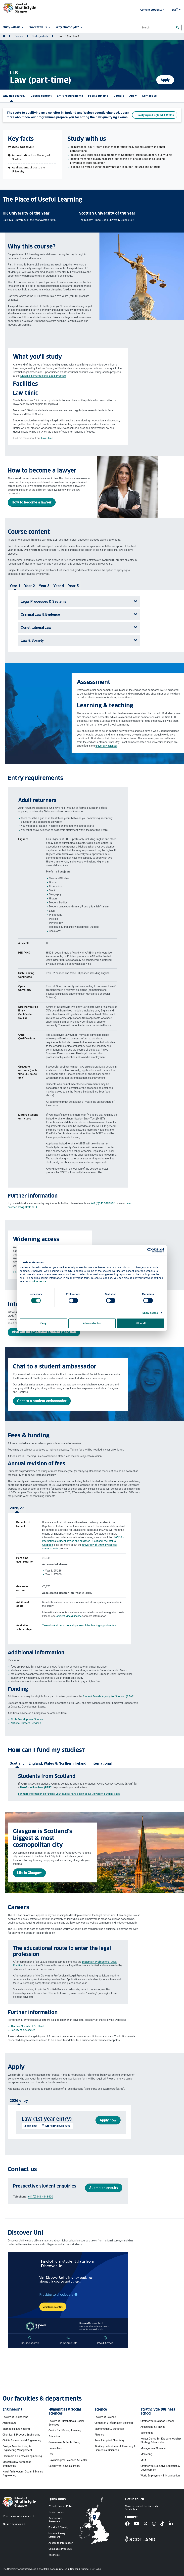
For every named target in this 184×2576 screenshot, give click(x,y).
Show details (150, 1312)
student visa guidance (60, 1616)
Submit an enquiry (98, 2188)
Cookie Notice (56, 2511)
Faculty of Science (105, 2416)
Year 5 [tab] (68, 586)
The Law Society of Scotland (22, 2026)
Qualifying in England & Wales (155, 115)
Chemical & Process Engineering (21, 2434)
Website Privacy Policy (60, 2505)
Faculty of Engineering (15, 2416)
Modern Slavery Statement (56, 2535)
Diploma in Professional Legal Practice (37, 375)
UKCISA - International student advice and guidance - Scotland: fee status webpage (74, 1541)
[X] (147, 2524)
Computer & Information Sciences (114, 2422)
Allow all (141, 1323)
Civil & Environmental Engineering (21, 2440)
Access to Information (60, 2542)
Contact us (149, 95)
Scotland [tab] (11, 1763)
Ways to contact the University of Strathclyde (143, 2507)
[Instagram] (156, 2524)
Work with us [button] (40, 27)
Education (54, 2436)
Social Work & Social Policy (64, 2465)
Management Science (153, 2448)
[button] (69, 601)
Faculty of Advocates (17, 2030)
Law (50, 2453)
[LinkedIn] (173, 2524)
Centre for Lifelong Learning (64, 2430)
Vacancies (54, 2554)
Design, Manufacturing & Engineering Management (17, 2448)
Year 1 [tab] (9, 586)
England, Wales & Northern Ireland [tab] (52, 1763)
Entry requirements (70, 95)
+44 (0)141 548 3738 (97, 1203)
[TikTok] (164, 2524)
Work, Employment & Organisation (160, 2475)
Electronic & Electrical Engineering (22, 2455)
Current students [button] (153, 9)
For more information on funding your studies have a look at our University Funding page (58, 1793)
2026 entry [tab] (13, 2100)
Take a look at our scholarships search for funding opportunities (70, 1625)
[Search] (177, 27)
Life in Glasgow (24, 1873)
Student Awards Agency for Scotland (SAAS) (103, 1696)
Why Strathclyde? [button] (69, 27)
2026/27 (11, 1508)
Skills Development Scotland (22, 1719)
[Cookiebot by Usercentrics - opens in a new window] (149, 1250)
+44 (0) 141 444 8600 (35, 2196)
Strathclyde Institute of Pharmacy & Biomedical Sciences (115, 2448)
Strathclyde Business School (157, 2420)
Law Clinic (41, 438)
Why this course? (14, 95)
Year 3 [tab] (39, 586)
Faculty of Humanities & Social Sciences (66, 2422)
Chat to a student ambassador (36, 1401)
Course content (41, 95)
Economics (146, 2432)
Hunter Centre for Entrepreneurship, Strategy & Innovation (160, 2440)
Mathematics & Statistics (109, 2428)
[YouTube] (138, 2524)
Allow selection (92, 1323)
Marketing (146, 2453)
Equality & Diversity (58, 2527)
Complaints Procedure (60, 2548)
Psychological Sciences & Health (67, 2459)
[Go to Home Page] (3, 36)
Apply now (99, 2120)
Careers (118, 95)
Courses (19, 36)
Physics (99, 2434)
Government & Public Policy (64, 2442)
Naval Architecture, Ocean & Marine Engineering (22, 2473)
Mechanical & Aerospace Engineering (16, 2463)
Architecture (9, 2422)
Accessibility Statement (55, 2520)
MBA (143, 2459)
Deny (43, 1323)
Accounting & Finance (152, 2426)
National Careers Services (20, 1723)
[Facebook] (129, 2524)
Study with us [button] (14, 27)
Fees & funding (98, 95)
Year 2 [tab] (24, 586)
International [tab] (95, 1763)
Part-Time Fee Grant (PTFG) (26, 1787)
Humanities (55, 2448)
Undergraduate (40, 36)
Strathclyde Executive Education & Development (160, 2467)
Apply (165, 80)
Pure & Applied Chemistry (109, 2440)
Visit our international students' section (38, 1332)
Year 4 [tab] (53, 586)
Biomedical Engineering (16, 2428)
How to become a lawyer (26, 502)
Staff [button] (177, 9)
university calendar (101, 745)
